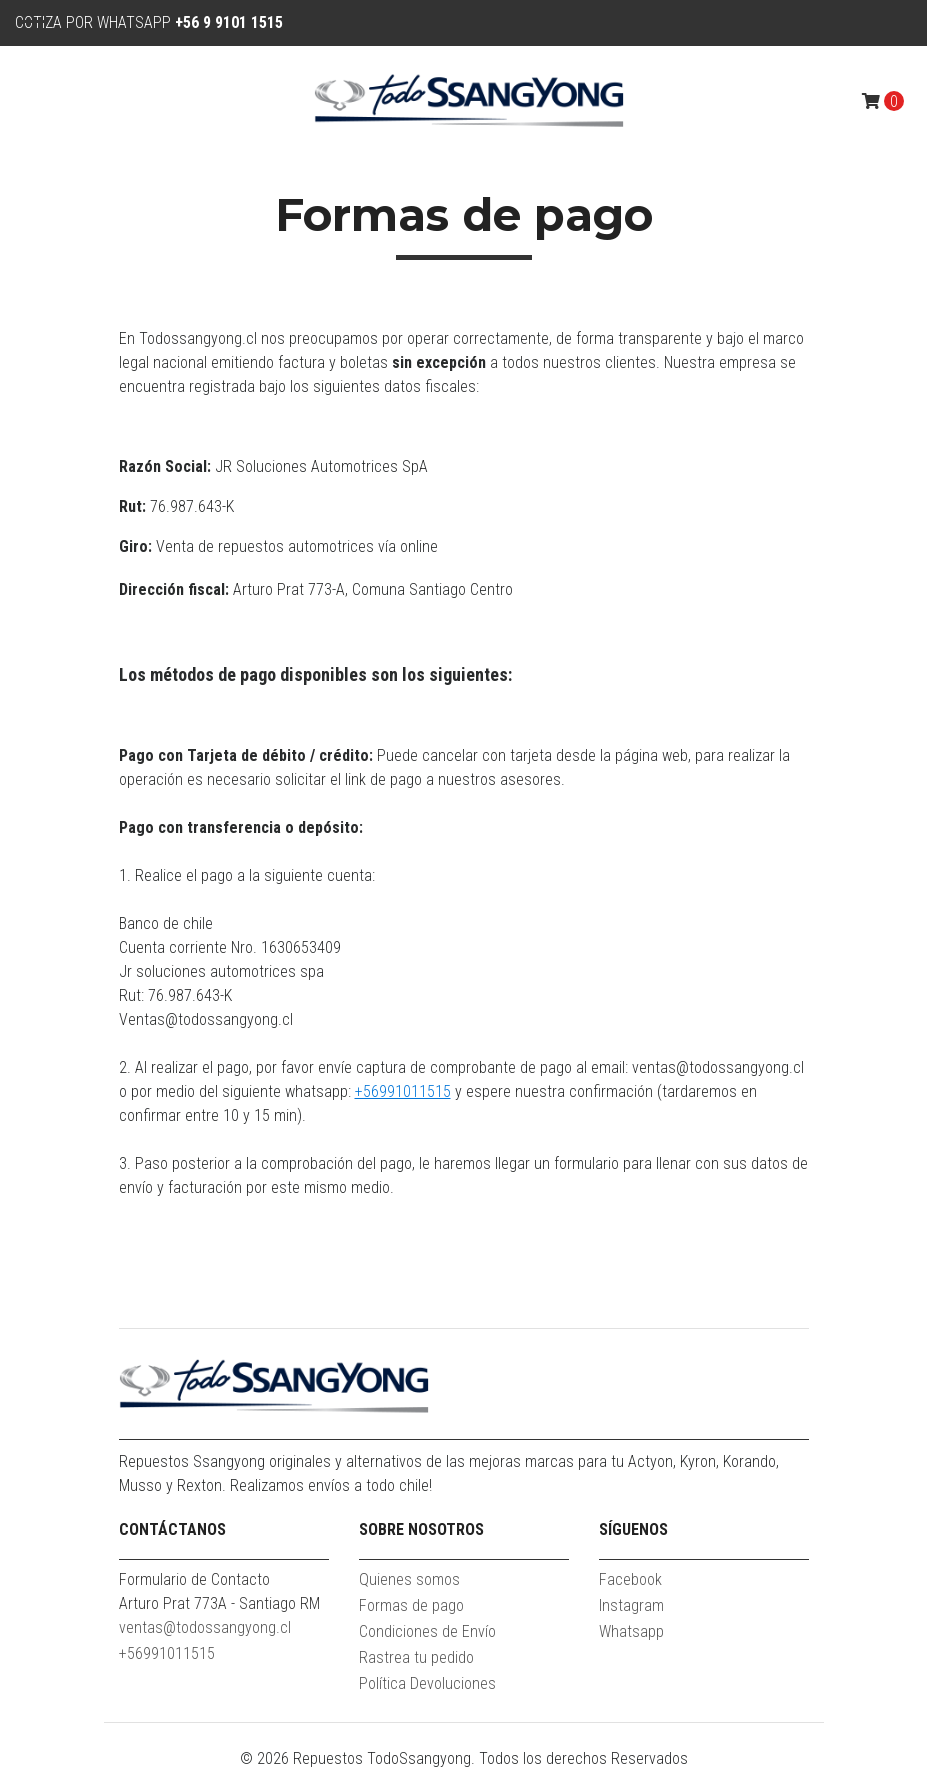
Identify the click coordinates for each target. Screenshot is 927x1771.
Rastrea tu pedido (416, 1657)
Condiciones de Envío (427, 1631)
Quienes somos (409, 1579)
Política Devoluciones (427, 1683)
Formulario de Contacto (194, 1579)
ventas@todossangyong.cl (205, 1627)
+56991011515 (403, 1091)
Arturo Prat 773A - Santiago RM (219, 1603)
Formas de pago (411, 1605)
